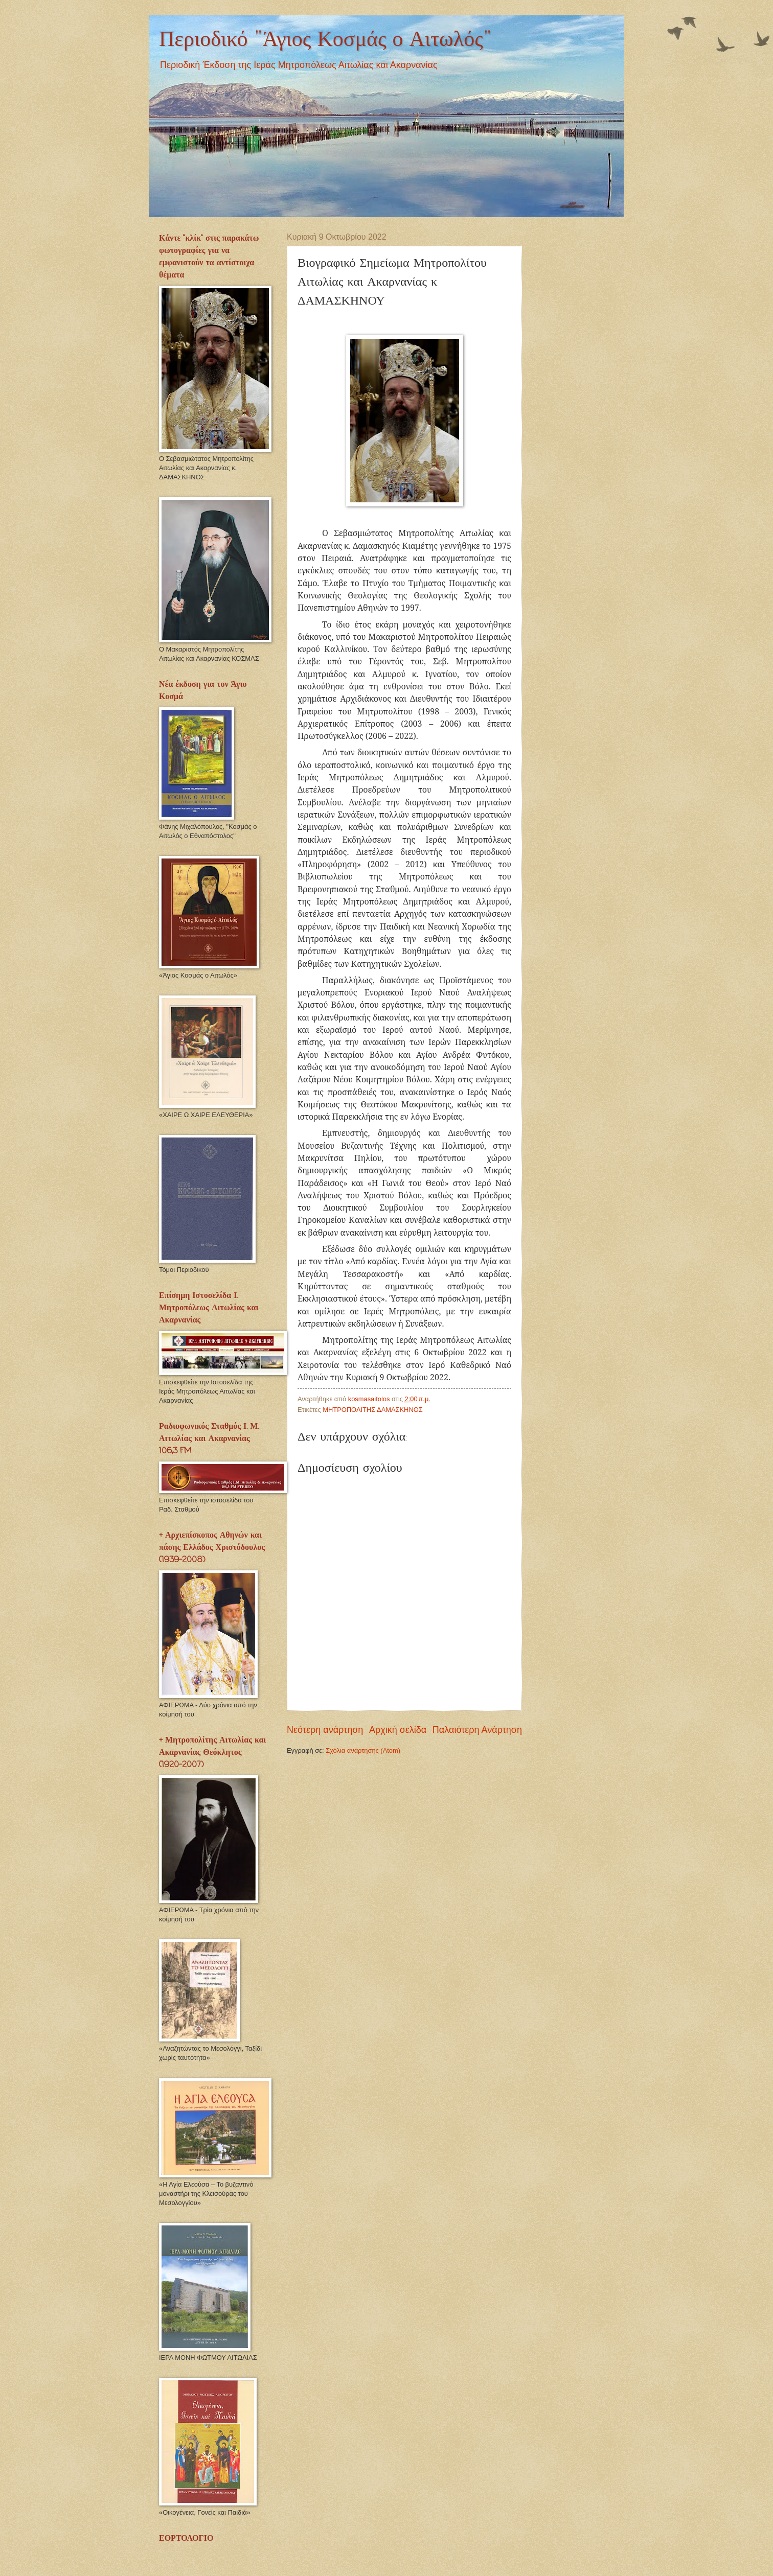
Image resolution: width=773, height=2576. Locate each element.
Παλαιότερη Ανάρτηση (477, 1730)
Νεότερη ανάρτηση (325, 1730)
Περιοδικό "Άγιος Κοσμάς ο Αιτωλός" (325, 40)
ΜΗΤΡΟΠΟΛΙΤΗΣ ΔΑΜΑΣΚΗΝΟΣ (372, 1409)
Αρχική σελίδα (397, 1730)
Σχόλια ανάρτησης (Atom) (363, 1750)
